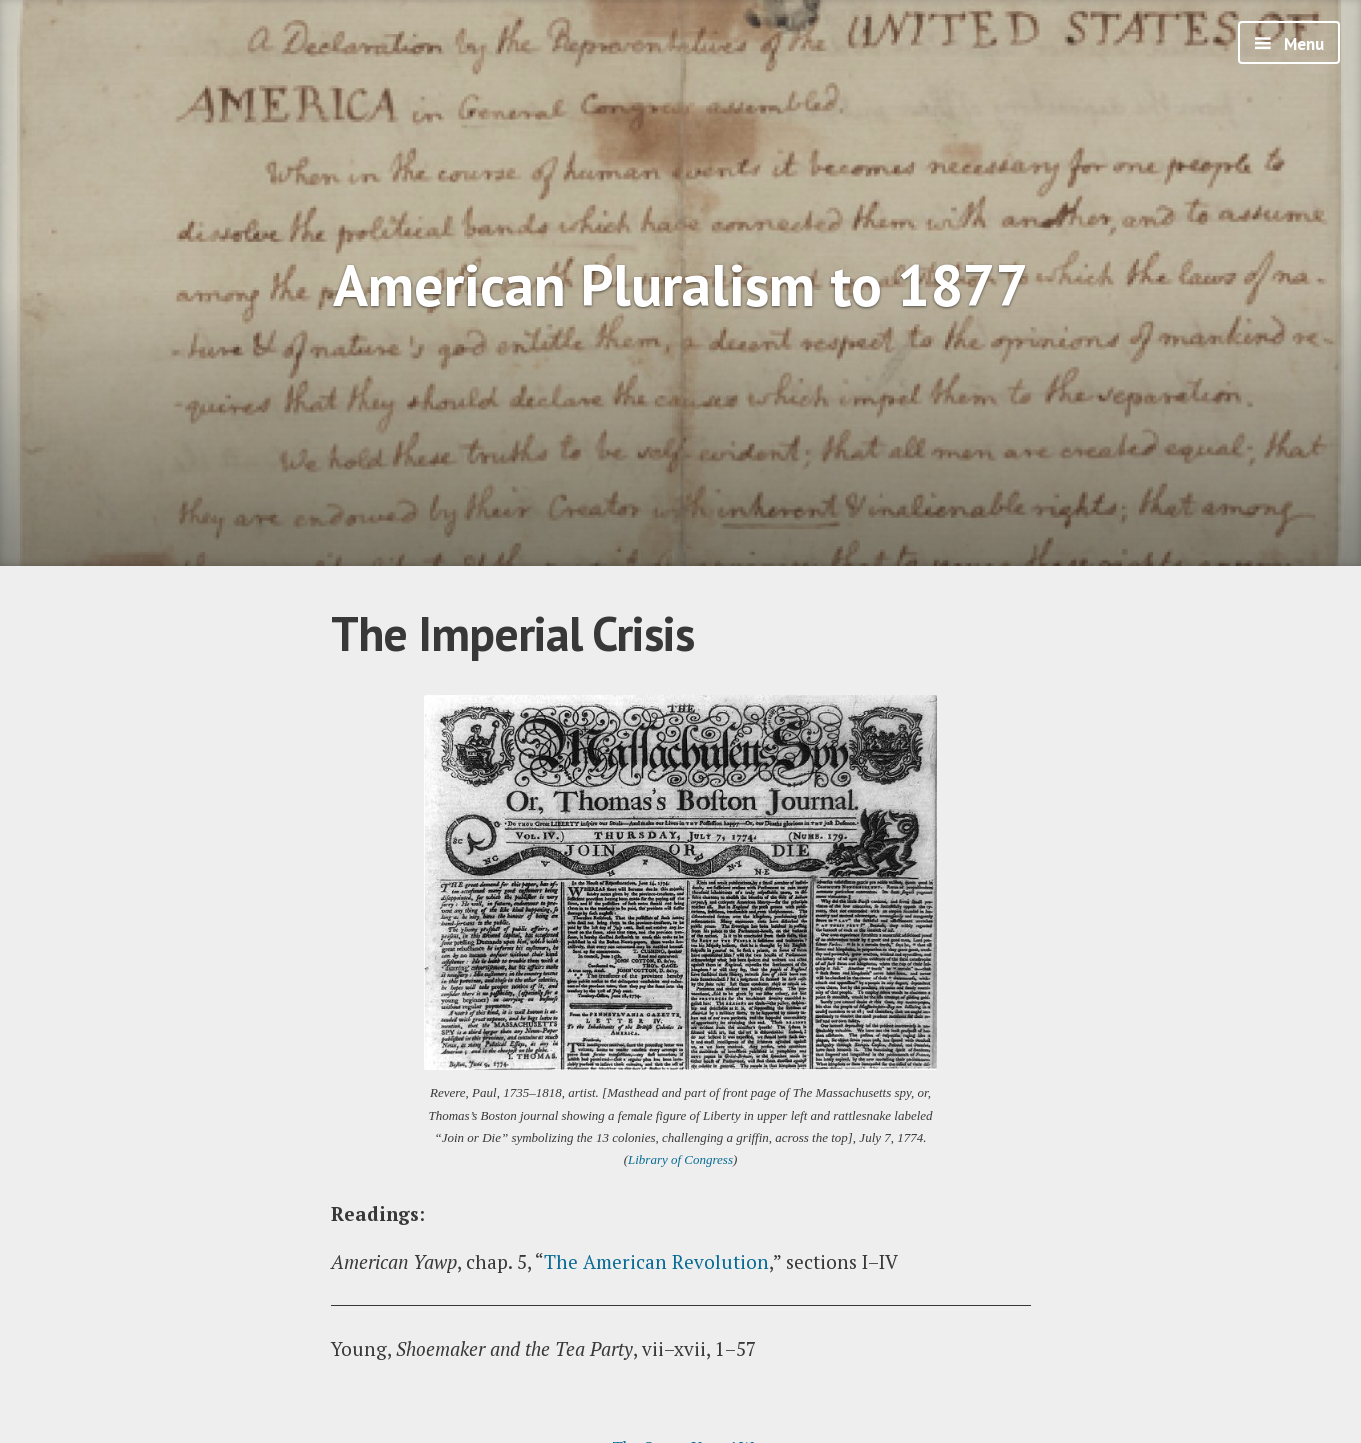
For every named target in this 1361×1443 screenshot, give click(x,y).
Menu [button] (1302, 44)
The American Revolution (656, 1261)
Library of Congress (680, 1159)
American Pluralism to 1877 (681, 284)
